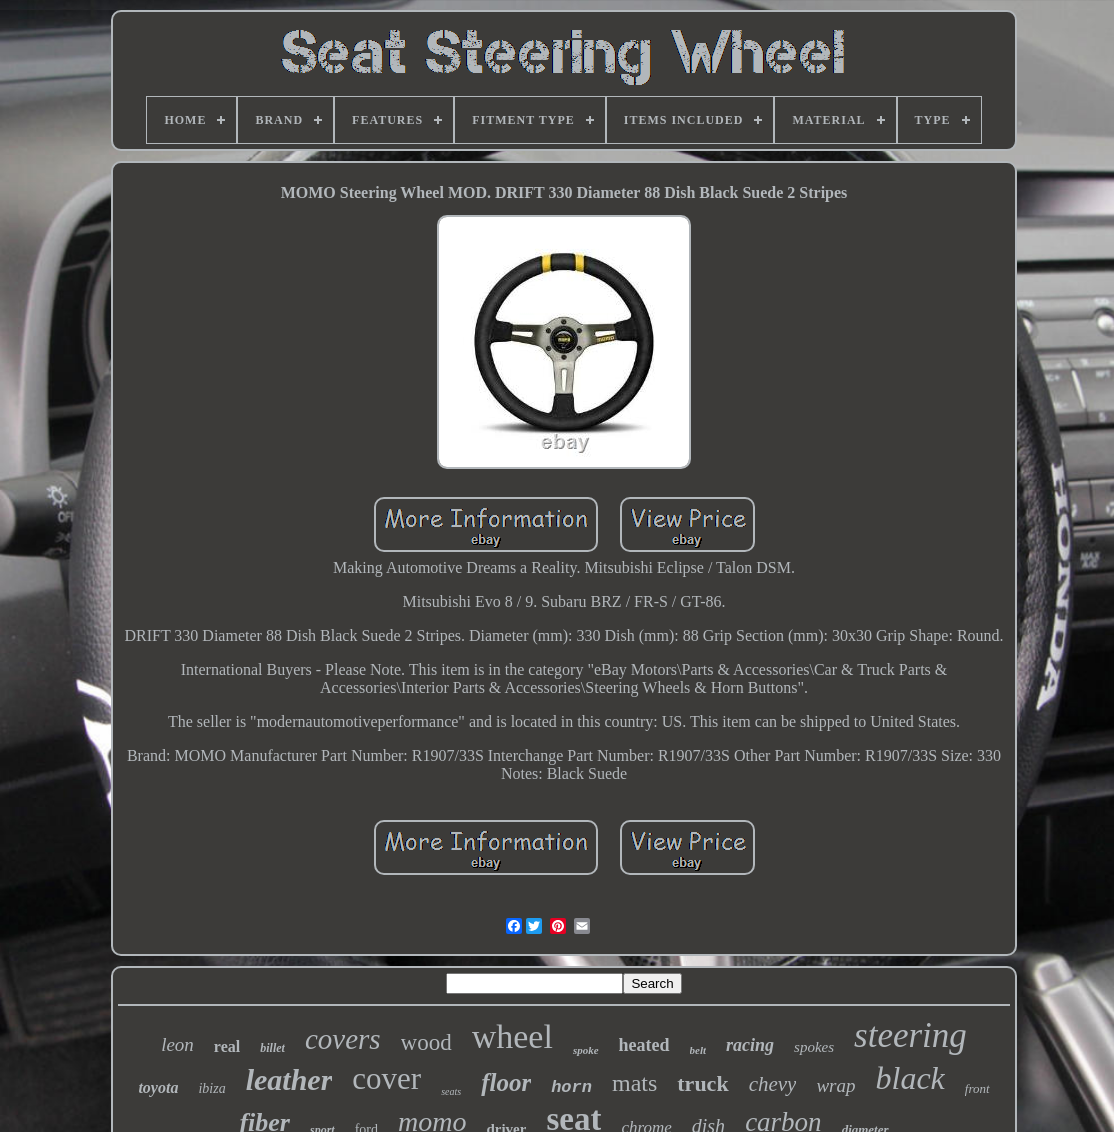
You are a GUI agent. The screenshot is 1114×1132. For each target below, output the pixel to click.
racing (750, 1045)
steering (910, 1035)
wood (426, 1042)
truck (702, 1083)
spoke (586, 1050)
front (977, 1088)
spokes (814, 1047)
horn (571, 1087)
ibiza (211, 1088)
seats (451, 1091)
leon (177, 1044)
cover (386, 1078)
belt (698, 1050)
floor (506, 1082)
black (910, 1078)
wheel (512, 1036)
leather (289, 1079)
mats (634, 1083)
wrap (835, 1085)
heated (644, 1045)
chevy (773, 1084)
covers (343, 1039)
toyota (158, 1087)
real (227, 1046)
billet (272, 1048)
